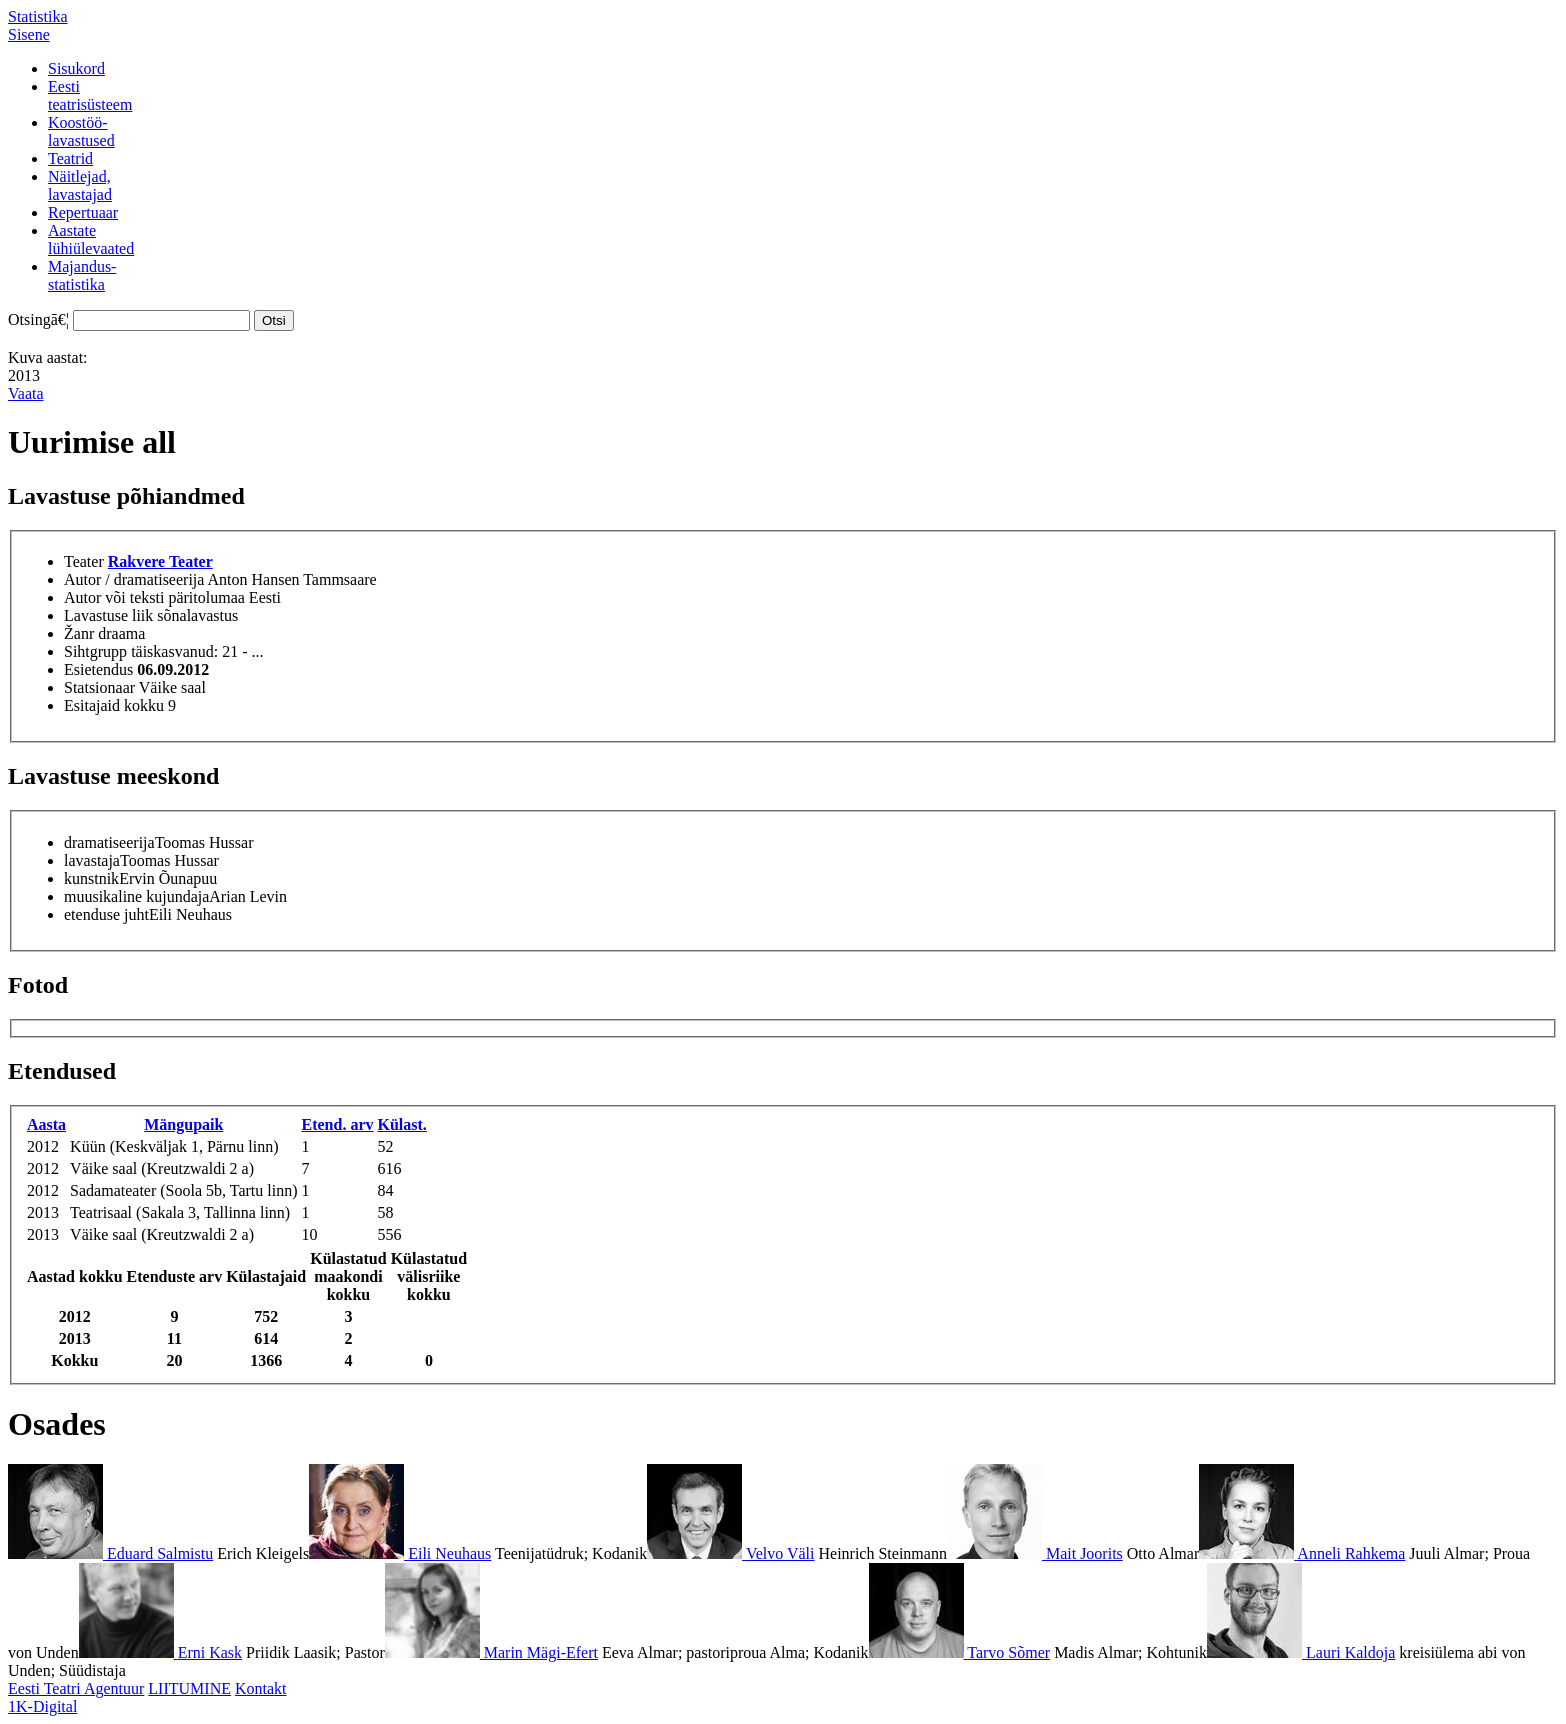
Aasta (46, 1124)
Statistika (38, 16)
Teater (84, 561)
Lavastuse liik (108, 615)
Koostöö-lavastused (81, 131)
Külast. (402, 1124)
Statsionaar (99, 687)
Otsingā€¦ (38, 319)
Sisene (29, 34)
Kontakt (261, 1688)
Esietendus (98, 669)
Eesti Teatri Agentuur (76, 1688)
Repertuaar (83, 212)
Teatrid (70, 158)
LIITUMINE (189, 1688)
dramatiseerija (109, 842)
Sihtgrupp (95, 651)
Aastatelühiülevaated (91, 239)
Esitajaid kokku (114, 705)
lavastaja (92, 860)
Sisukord (76, 68)
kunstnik (91, 878)
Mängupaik (183, 1124)
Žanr (79, 633)
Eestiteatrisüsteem (90, 95)
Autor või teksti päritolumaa (154, 597)
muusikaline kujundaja (136, 896)
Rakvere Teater (160, 561)
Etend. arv (338, 1124)
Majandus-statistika (82, 275)
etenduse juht (106, 914)
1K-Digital (42, 1706)
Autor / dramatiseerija (134, 579)
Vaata (26, 393)
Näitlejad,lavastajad (80, 185)
